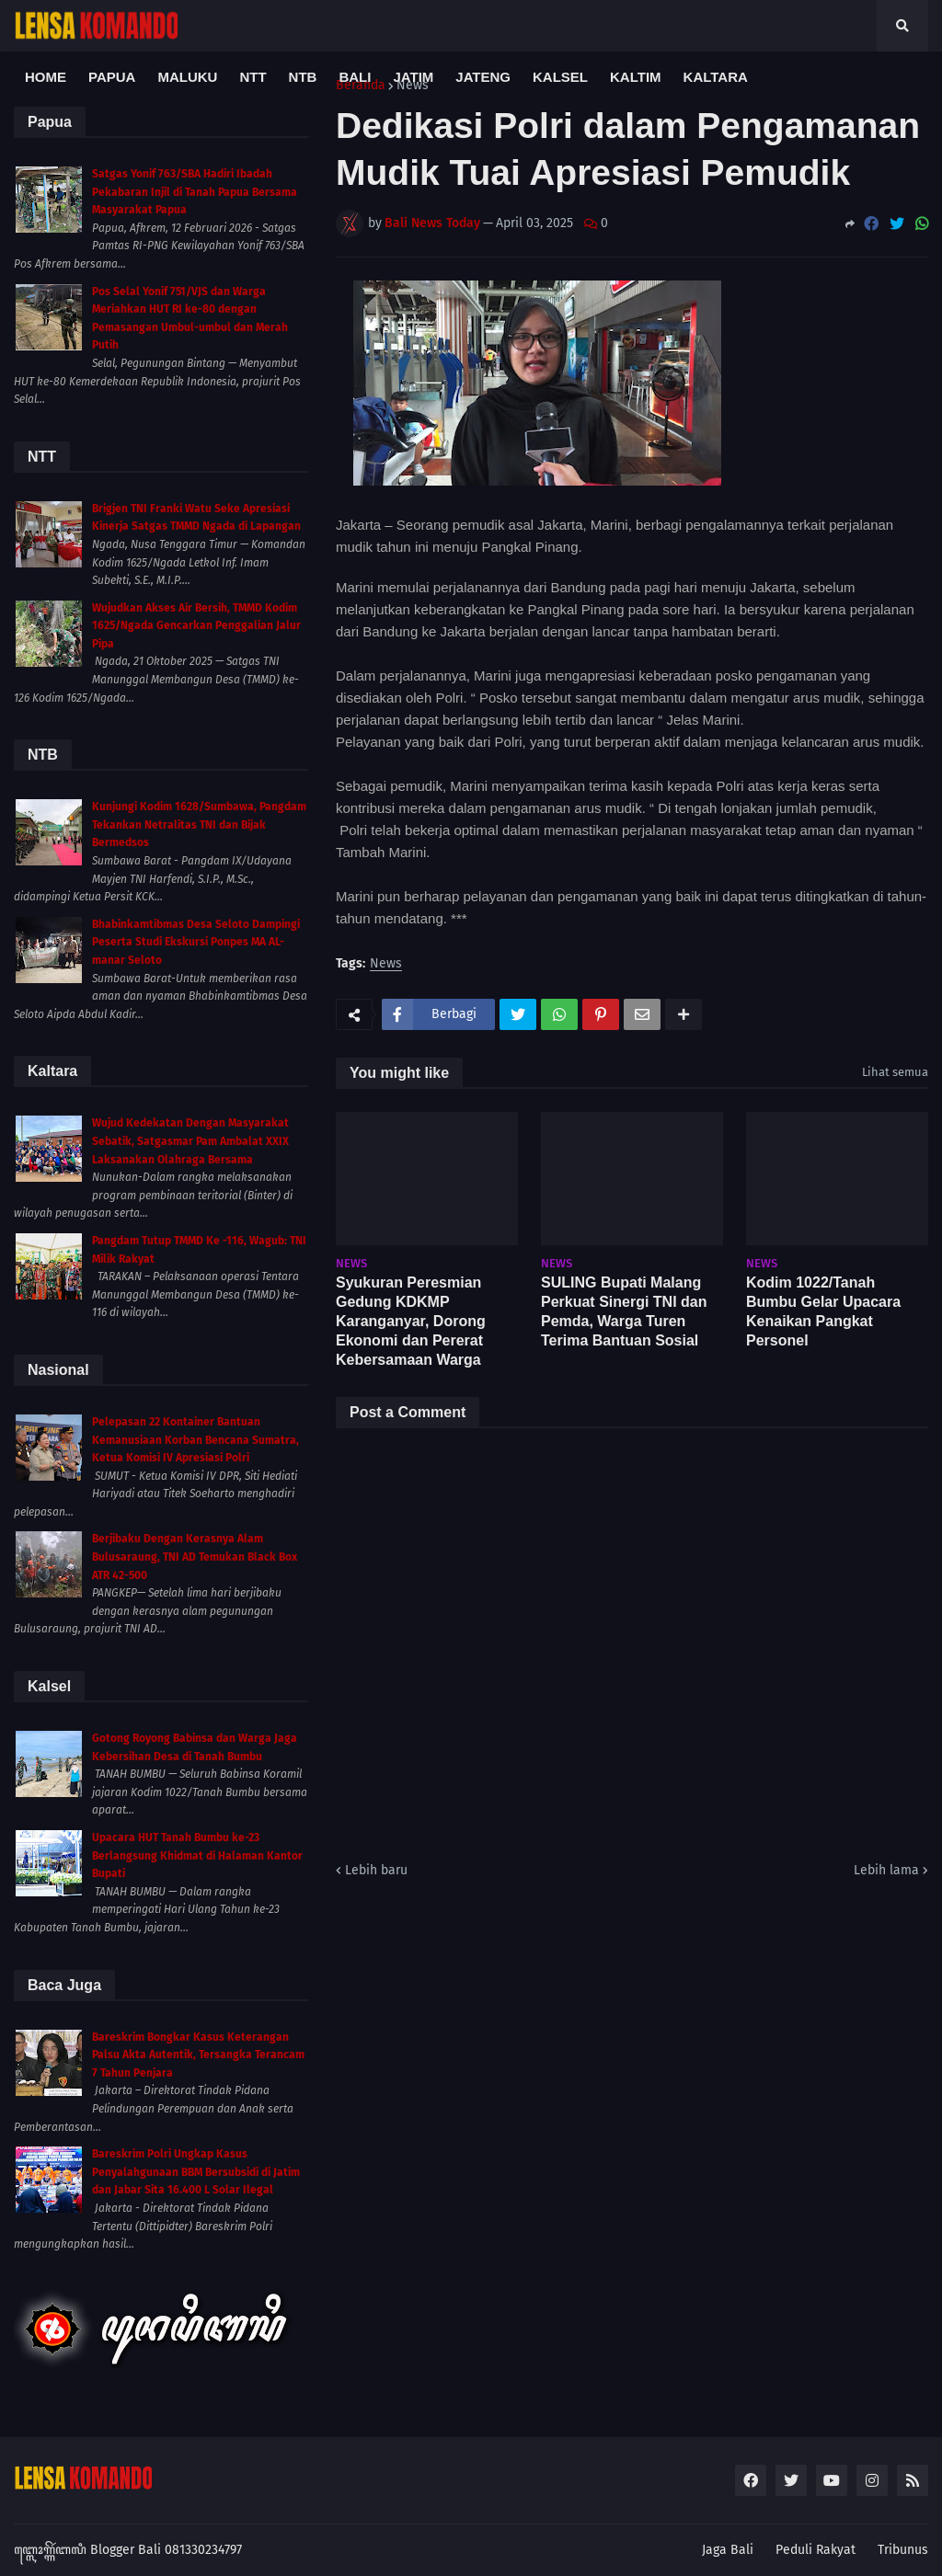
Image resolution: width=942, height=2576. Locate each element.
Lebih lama (886, 1870)
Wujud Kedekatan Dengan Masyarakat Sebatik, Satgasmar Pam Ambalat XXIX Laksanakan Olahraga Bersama (190, 1140)
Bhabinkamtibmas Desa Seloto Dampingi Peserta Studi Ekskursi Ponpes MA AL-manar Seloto (196, 942)
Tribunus (903, 2550)
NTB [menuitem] (303, 77)
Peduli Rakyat (815, 2550)
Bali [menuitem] (355, 77)
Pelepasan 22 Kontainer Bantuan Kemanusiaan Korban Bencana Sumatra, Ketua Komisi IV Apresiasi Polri (195, 1439)
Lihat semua (895, 1072)
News (386, 964)
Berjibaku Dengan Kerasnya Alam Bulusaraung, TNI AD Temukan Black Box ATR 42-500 (194, 1556)
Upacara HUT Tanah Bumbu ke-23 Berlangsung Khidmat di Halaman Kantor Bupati (197, 1855)
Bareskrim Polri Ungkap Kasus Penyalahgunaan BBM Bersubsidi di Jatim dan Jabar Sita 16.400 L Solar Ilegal (196, 2171)
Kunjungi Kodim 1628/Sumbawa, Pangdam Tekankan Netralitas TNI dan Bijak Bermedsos (199, 824)
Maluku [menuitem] (187, 77)
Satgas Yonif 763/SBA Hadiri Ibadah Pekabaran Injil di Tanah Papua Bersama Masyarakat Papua (194, 191)
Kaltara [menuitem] (716, 77)
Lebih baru (376, 1870)
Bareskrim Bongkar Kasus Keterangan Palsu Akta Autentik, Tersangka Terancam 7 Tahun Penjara (198, 2055)
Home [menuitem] (45, 77)
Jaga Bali (727, 2550)
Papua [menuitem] (111, 77)
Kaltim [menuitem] (635, 77)
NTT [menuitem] (252, 77)
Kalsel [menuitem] (560, 77)
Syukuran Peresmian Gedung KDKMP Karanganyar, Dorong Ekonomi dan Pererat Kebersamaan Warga (411, 1321)
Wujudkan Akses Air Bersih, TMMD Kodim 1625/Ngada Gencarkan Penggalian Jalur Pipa (196, 625)
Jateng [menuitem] (483, 77)
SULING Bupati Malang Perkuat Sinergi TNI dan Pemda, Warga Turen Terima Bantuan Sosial (623, 1311)
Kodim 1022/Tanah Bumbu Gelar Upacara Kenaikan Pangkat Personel (823, 1311)
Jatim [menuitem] (413, 77)
